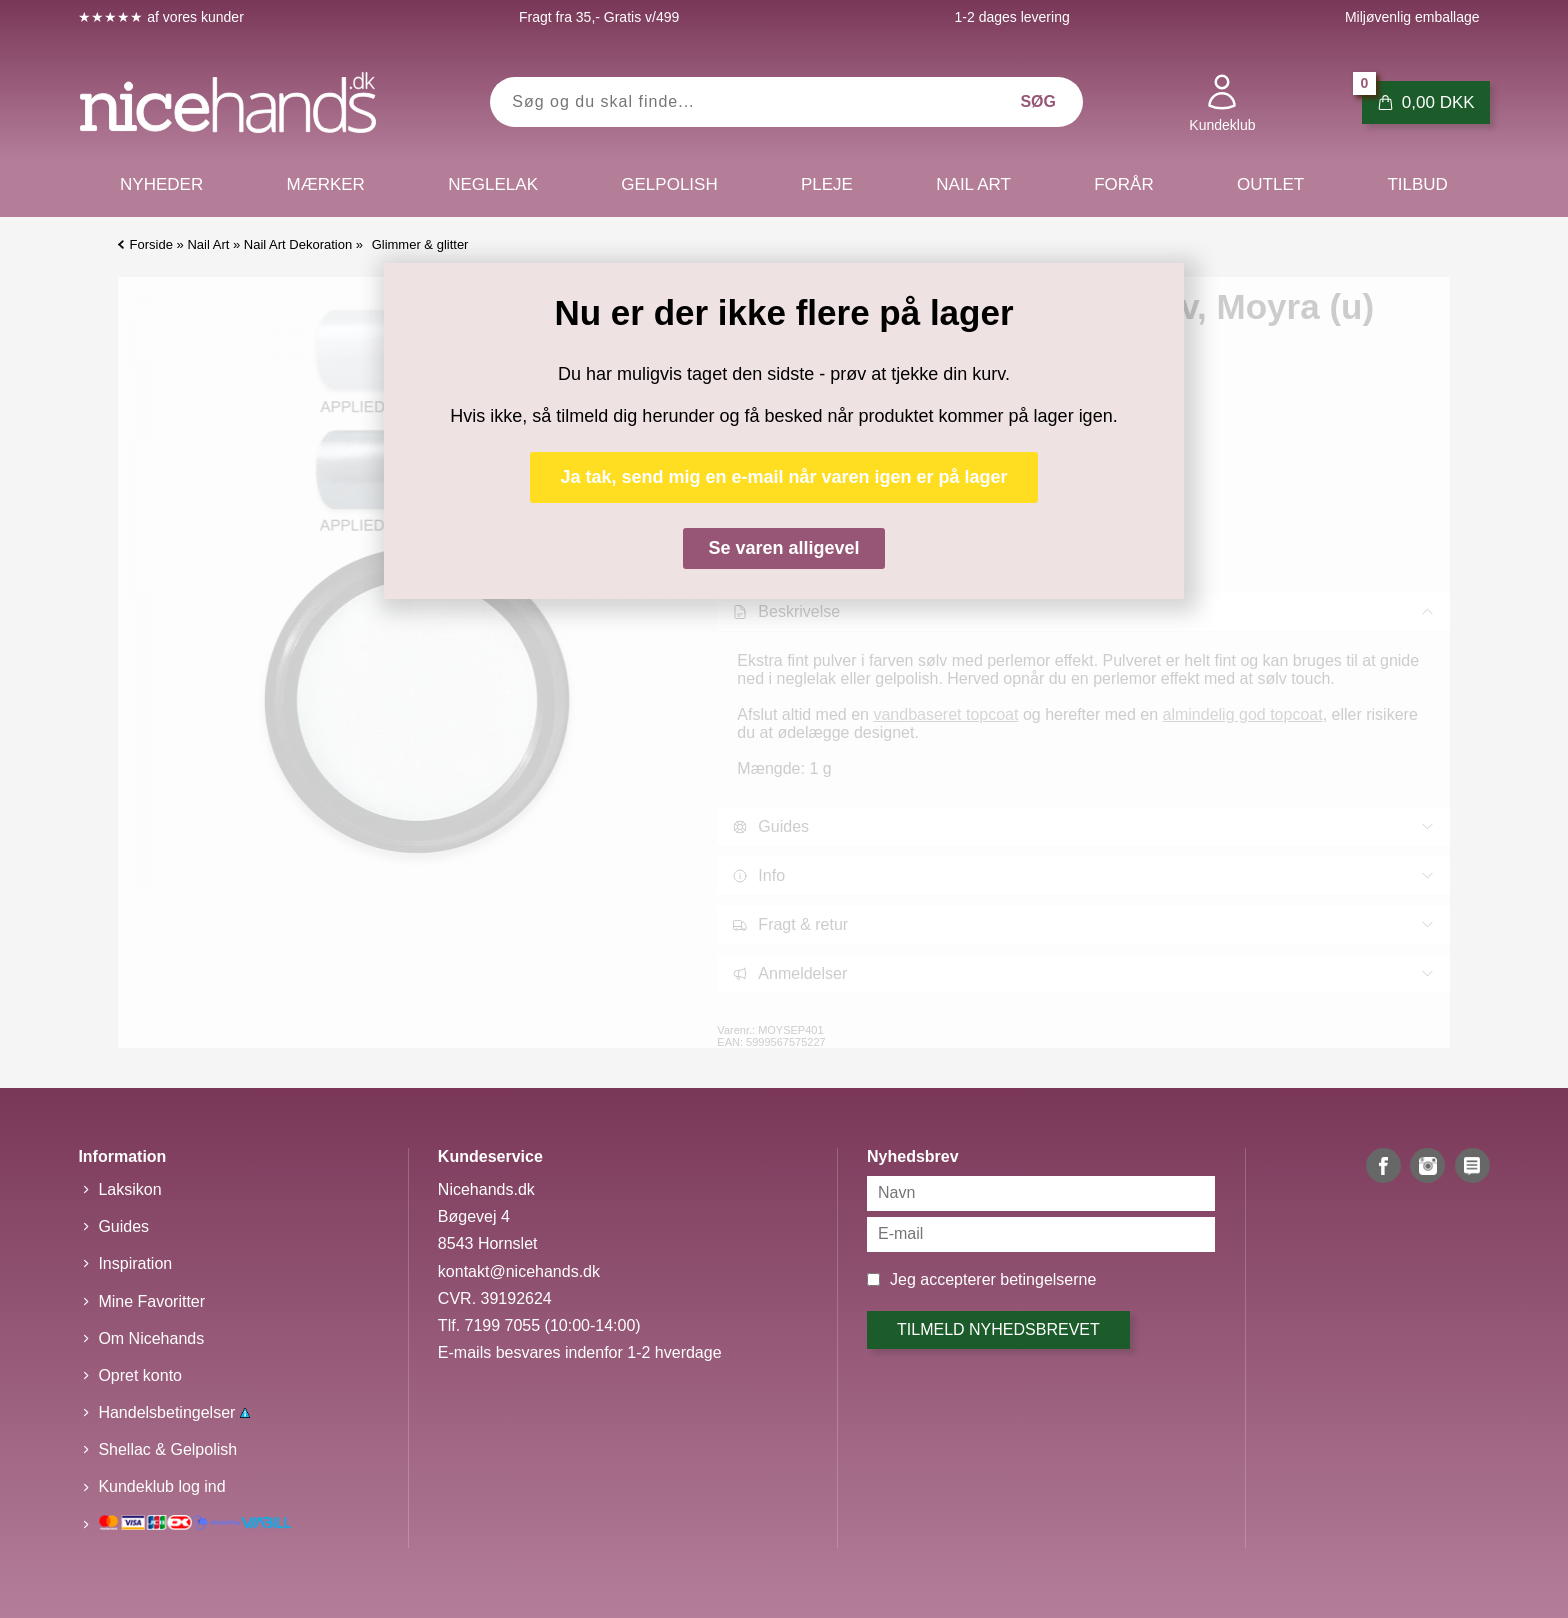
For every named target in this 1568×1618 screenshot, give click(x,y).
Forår (1124, 184)
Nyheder (161, 184)
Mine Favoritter (151, 1301)
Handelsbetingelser (173, 1412)
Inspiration (135, 1263)
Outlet (1270, 184)
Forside (151, 244)
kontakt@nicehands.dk (519, 1271)
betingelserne (1048, 1279)
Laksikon (129, 1189)
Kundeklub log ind (161, 1486)
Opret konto (140, 1375)
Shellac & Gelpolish (167, 1449)
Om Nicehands (151, 1338)
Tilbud (1417, 184)
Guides (123, 1226)
